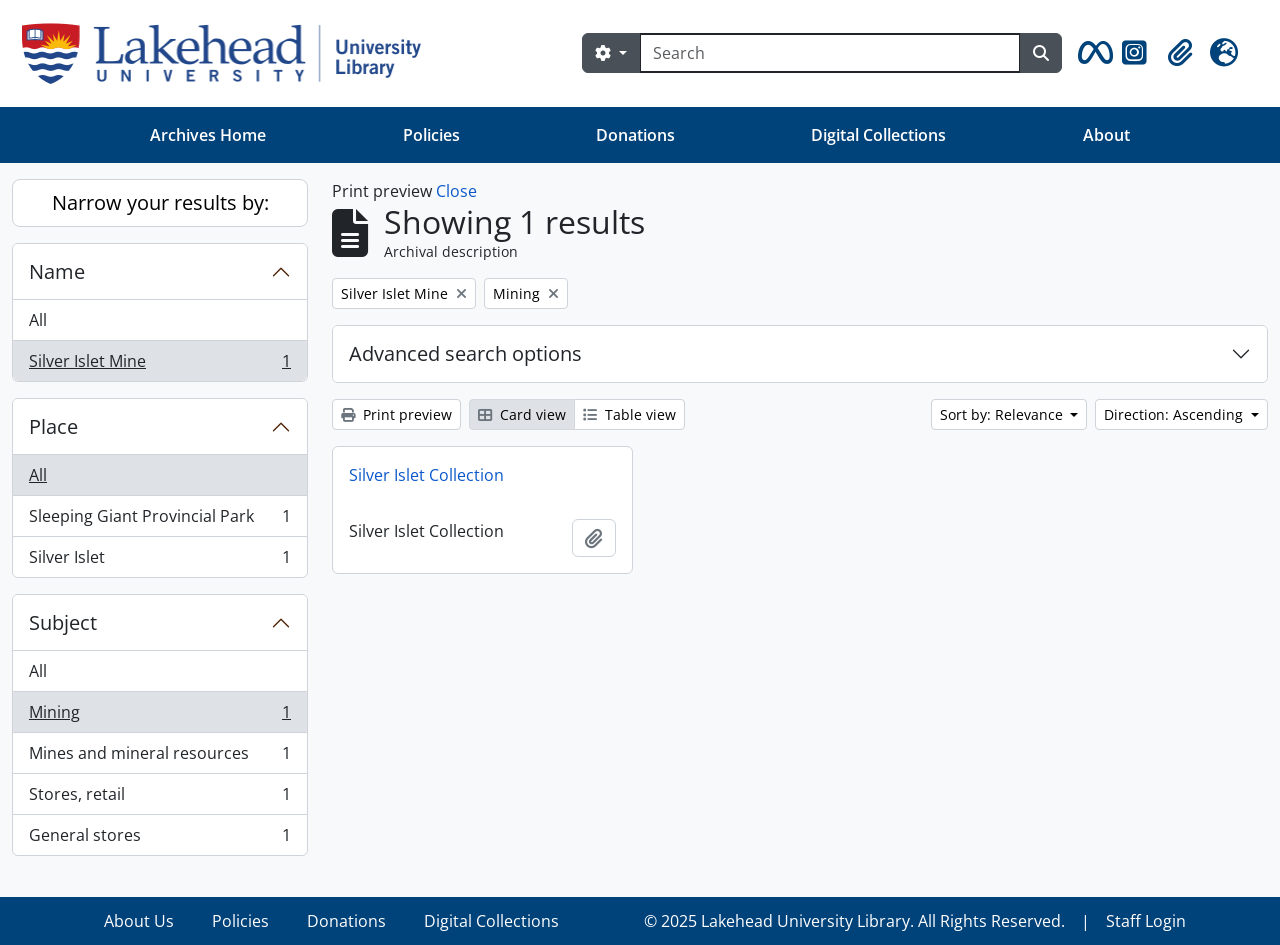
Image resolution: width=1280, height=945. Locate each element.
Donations (635, 135)
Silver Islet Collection (426, 475)
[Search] (830, 53)
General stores (159, 839)
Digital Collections (878, 135)
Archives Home (208, 135)
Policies (431, 135)
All (38, 320)
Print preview (396, 414)
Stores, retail (159, 798)
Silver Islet (159, 561)
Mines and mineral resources (159, 757)
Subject (63, 622)
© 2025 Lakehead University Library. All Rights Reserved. (854, 921)
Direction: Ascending (1175, 414)
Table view (629, 414)
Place (53, 426)
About (1106, 135)
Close (456, 191)
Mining (159, 716)
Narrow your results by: (160, 202)
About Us (139, 921)
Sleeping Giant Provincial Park (159, 520)
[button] (1092, 53)
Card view (522, 414)
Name (57, 271)
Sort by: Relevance (1003, 414)
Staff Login (1146, 921)
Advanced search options (465, 353)
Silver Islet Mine (159, 365)
